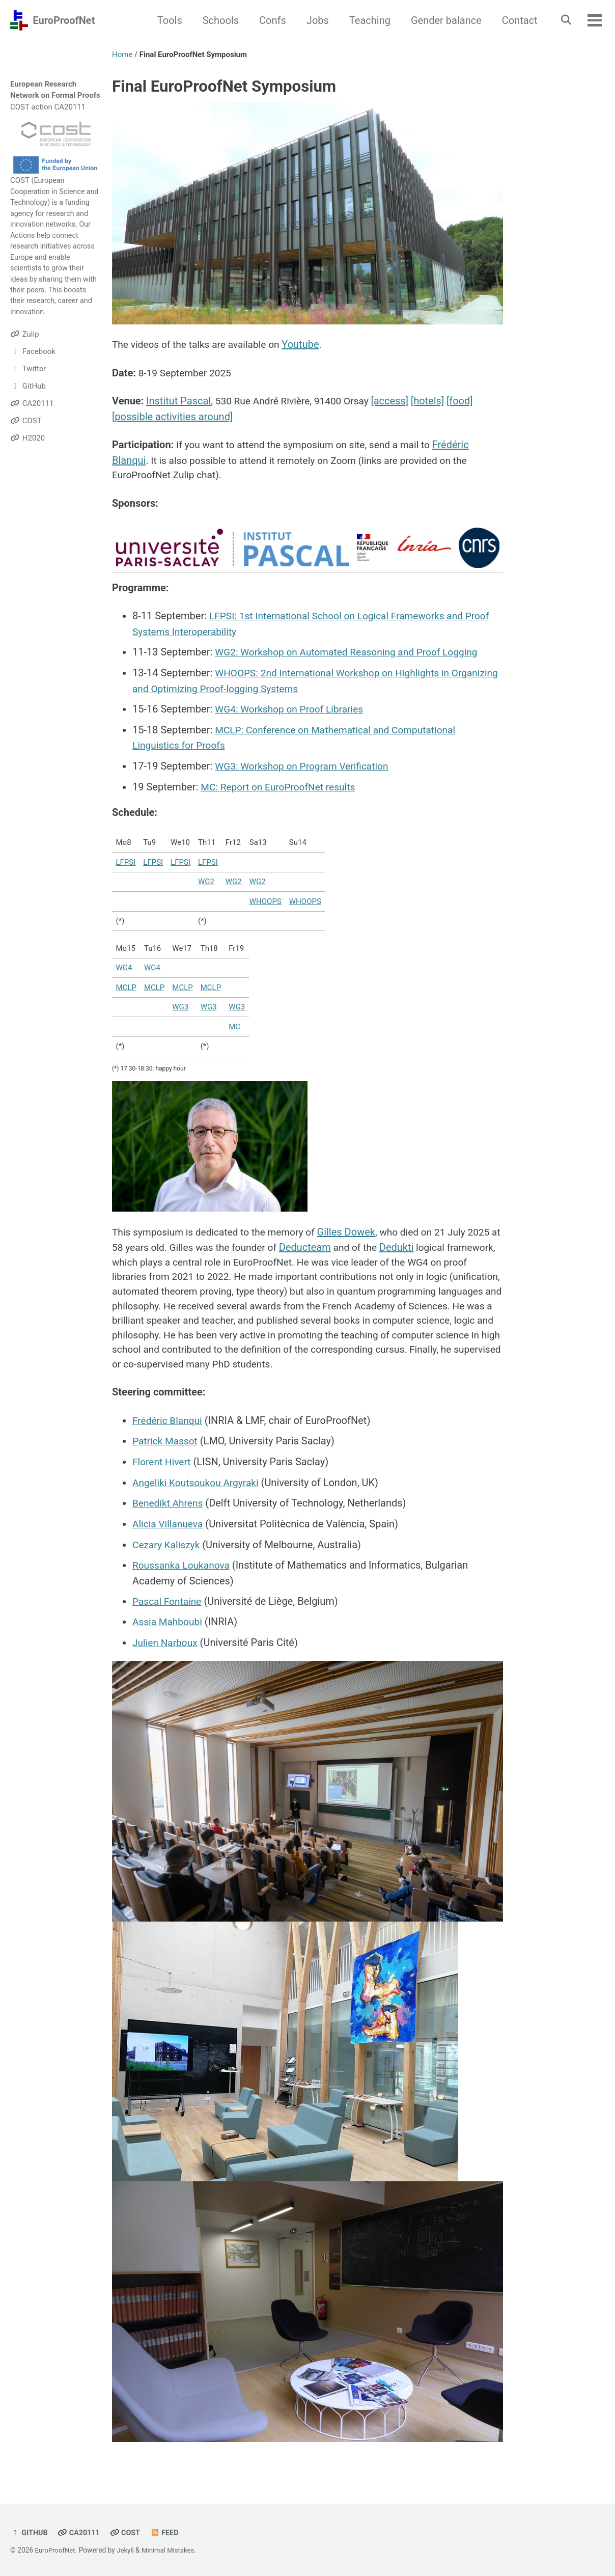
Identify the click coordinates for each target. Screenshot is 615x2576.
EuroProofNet (64, 20)
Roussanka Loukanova (183, 1569)
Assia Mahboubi (169, 1625)
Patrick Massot (166, 1447)
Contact (516, 20)
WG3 (180, 1006)
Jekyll (127, 2550)
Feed (168, 2533)
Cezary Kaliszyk (167, 1549)
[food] (468, 402)
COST (20, 180)
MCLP (126, 987)
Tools (166, 20)
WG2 (206, 881)
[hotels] (435, 402)
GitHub (29, 2533)
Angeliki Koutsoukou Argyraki (198, 1488)
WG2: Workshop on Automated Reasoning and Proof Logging (352, 654)
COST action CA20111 (48, 107)
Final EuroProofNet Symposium (224, 86)
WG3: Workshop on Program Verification (306, 766)
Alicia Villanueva (169, 1528)
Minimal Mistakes (172, 2550)
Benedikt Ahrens (169, 1508)
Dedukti (444, 1247)
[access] (397, 402)
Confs (269, 20)
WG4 (124, 967)
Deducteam (350, 1247)
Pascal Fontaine (168, 1605)
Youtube (308, 345)
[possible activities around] (172, 418)
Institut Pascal (178, 402)
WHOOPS (265, 901)
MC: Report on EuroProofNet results (281, 786)
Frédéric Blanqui (168, 1426)
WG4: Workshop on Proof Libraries (292, 710)
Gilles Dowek (356, 1232)
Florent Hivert (162, 1467)
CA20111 (80, 2533)
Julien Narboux (166, 1645)
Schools (217, 20)
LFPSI (126, 861)
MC (234, 1026)
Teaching (366, 20)
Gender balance (442, 20)
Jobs (314, 20)
